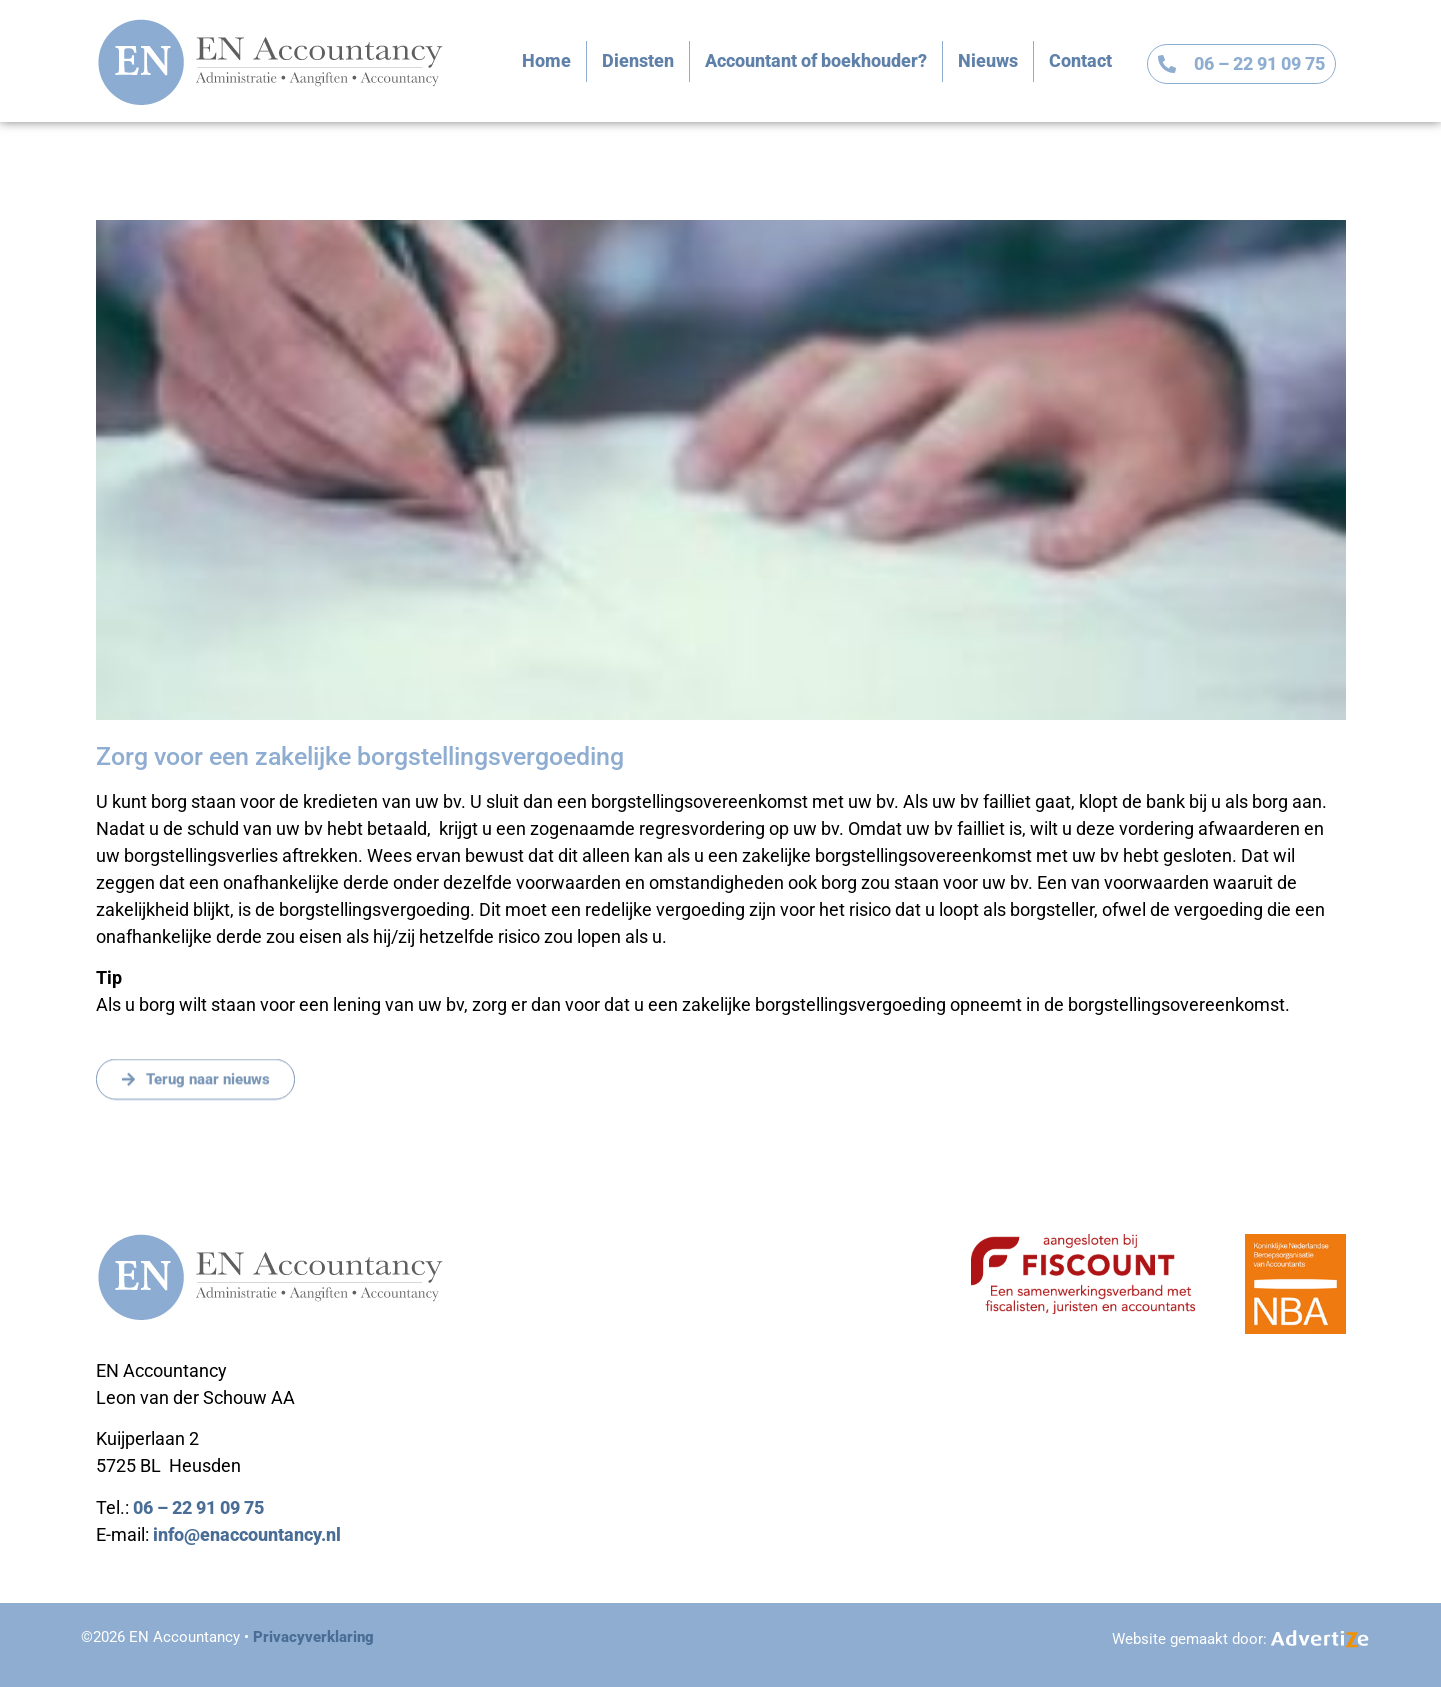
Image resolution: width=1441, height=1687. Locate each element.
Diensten (638, 60)
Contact (1080, 60)
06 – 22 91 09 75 (198, 1507)
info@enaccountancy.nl (247, 1534)
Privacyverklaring (313, 1637)
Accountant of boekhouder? (816, 60)
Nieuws (988, 60)
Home (546, 60)
